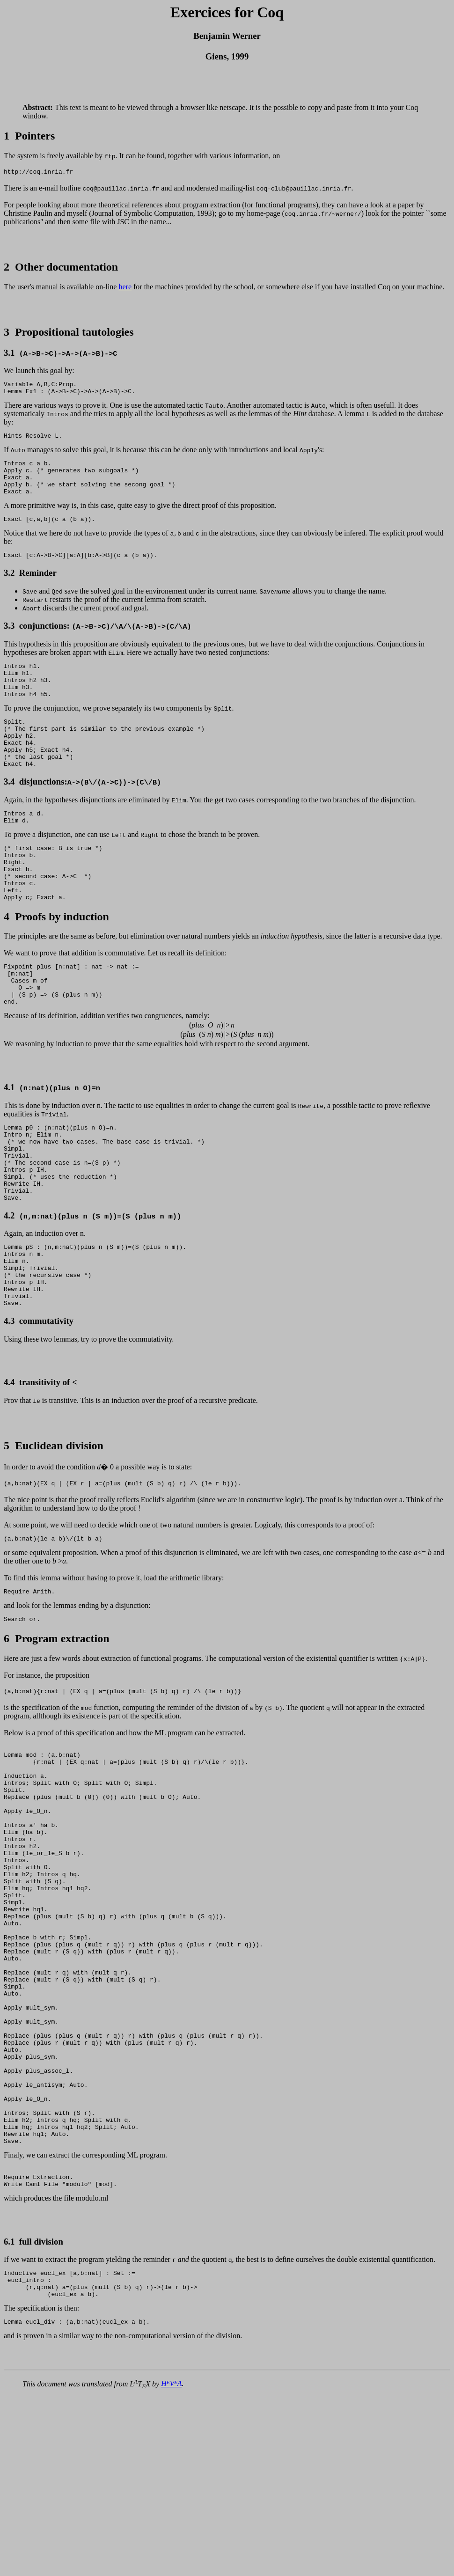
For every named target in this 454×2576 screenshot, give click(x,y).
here (125, 288)
